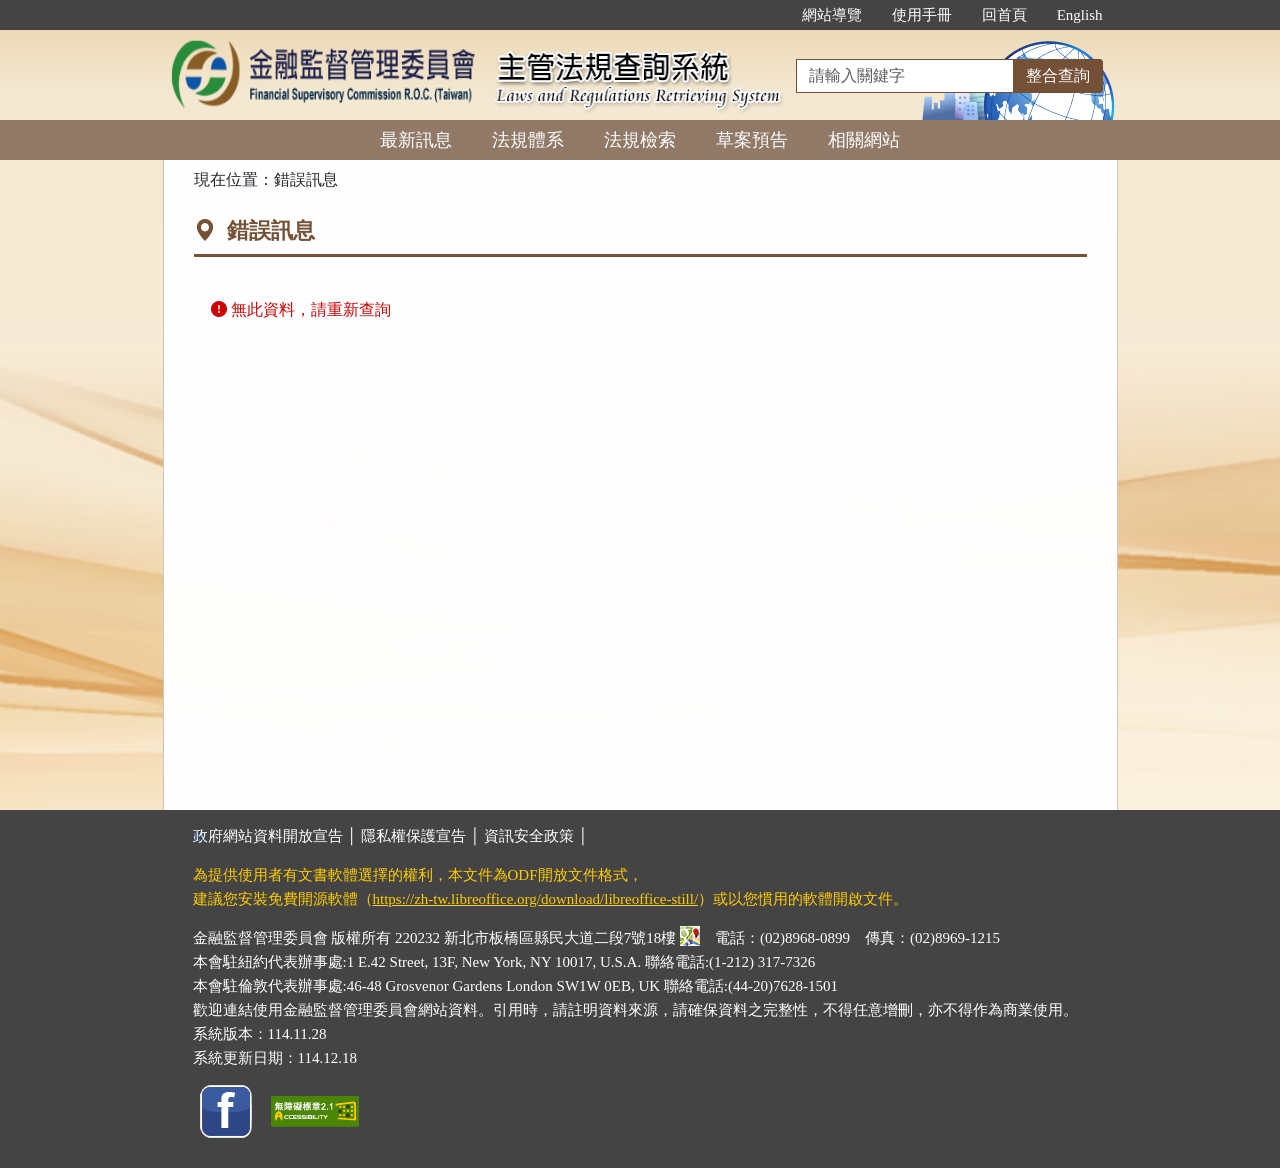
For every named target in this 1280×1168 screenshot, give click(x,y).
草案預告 (752, 140)
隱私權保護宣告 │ (422, 836)
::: (765, 15)
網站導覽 (832, 15)
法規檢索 (640, 140)
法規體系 (528, 140)
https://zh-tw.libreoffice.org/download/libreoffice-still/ (536, 899)
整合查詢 (1058, 75)
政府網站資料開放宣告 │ (277, 836)
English (1080, 15)
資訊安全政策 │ (536, 836)
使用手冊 (922, 15)
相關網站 (864, 140)
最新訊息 (416, 140)
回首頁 (1004, 15)
